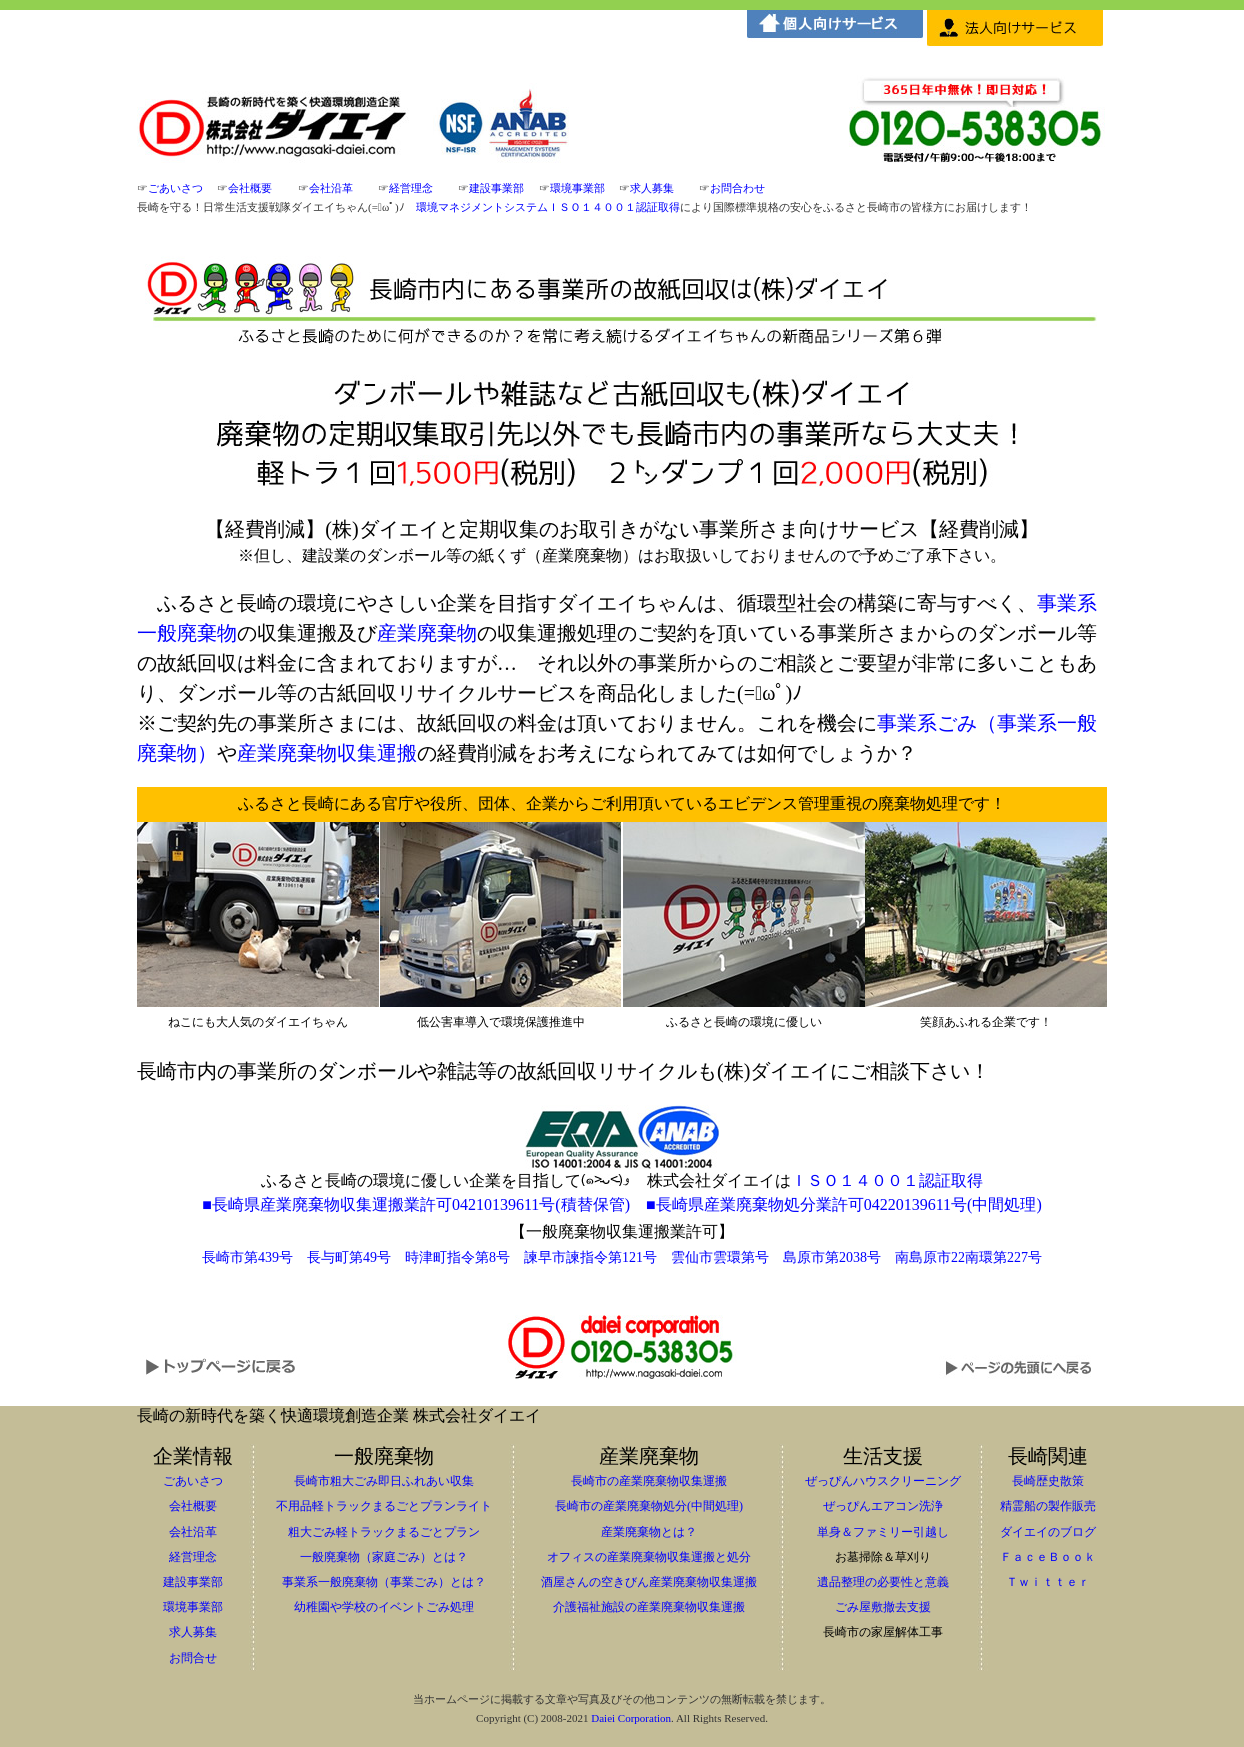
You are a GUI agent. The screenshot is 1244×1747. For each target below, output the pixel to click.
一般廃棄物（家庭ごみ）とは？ (384, 1557)
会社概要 (250, 188)
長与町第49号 (349, 1257)
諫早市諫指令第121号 (590, 1257)
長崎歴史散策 (1048, 1481)
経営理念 (411, 188)
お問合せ (193, 1658)
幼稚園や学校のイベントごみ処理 (384, 1607)
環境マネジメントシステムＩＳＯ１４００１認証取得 (548, 207)
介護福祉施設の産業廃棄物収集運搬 (649, 1607)
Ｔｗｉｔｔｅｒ (1048, 1582)
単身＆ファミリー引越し (883, 1532)
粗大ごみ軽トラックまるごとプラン (384, 1532)
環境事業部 (577, 188)
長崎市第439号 (247, 1257)
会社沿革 (331, 188)
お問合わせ (737, 188)
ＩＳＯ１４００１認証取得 (887, 1180)
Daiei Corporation (631, 1718)
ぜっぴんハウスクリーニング (883, 1481)
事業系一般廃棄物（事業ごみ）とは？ (384, 1582)
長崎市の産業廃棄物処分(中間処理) (649, 1506)
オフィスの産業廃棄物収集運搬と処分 (649, 1557)
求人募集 (652, 188)
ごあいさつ (175, 188)
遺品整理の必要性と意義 (883, 1582)
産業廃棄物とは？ (649, 1532)
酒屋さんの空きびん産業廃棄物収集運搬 (649, 1582)
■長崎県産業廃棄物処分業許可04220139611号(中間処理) (844, 1204)
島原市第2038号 (832, 1257)
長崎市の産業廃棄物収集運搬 (649, 1481)
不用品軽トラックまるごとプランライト (384, 1506)
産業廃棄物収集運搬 (327, 753)
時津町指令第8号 (457, 1257)
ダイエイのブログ (1048, 1532)
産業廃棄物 (427, 633)
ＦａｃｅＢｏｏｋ (1048, 1557)
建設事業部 (496, 188)
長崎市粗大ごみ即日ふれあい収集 (384, 1481)
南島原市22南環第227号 (968, 1257)
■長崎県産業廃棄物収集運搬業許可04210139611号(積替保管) (416, 1204)
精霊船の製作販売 (1048, 1506)
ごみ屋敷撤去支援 (883, 1607)
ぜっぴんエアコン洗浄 (883, 1506)
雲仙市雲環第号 (720, 1257)
